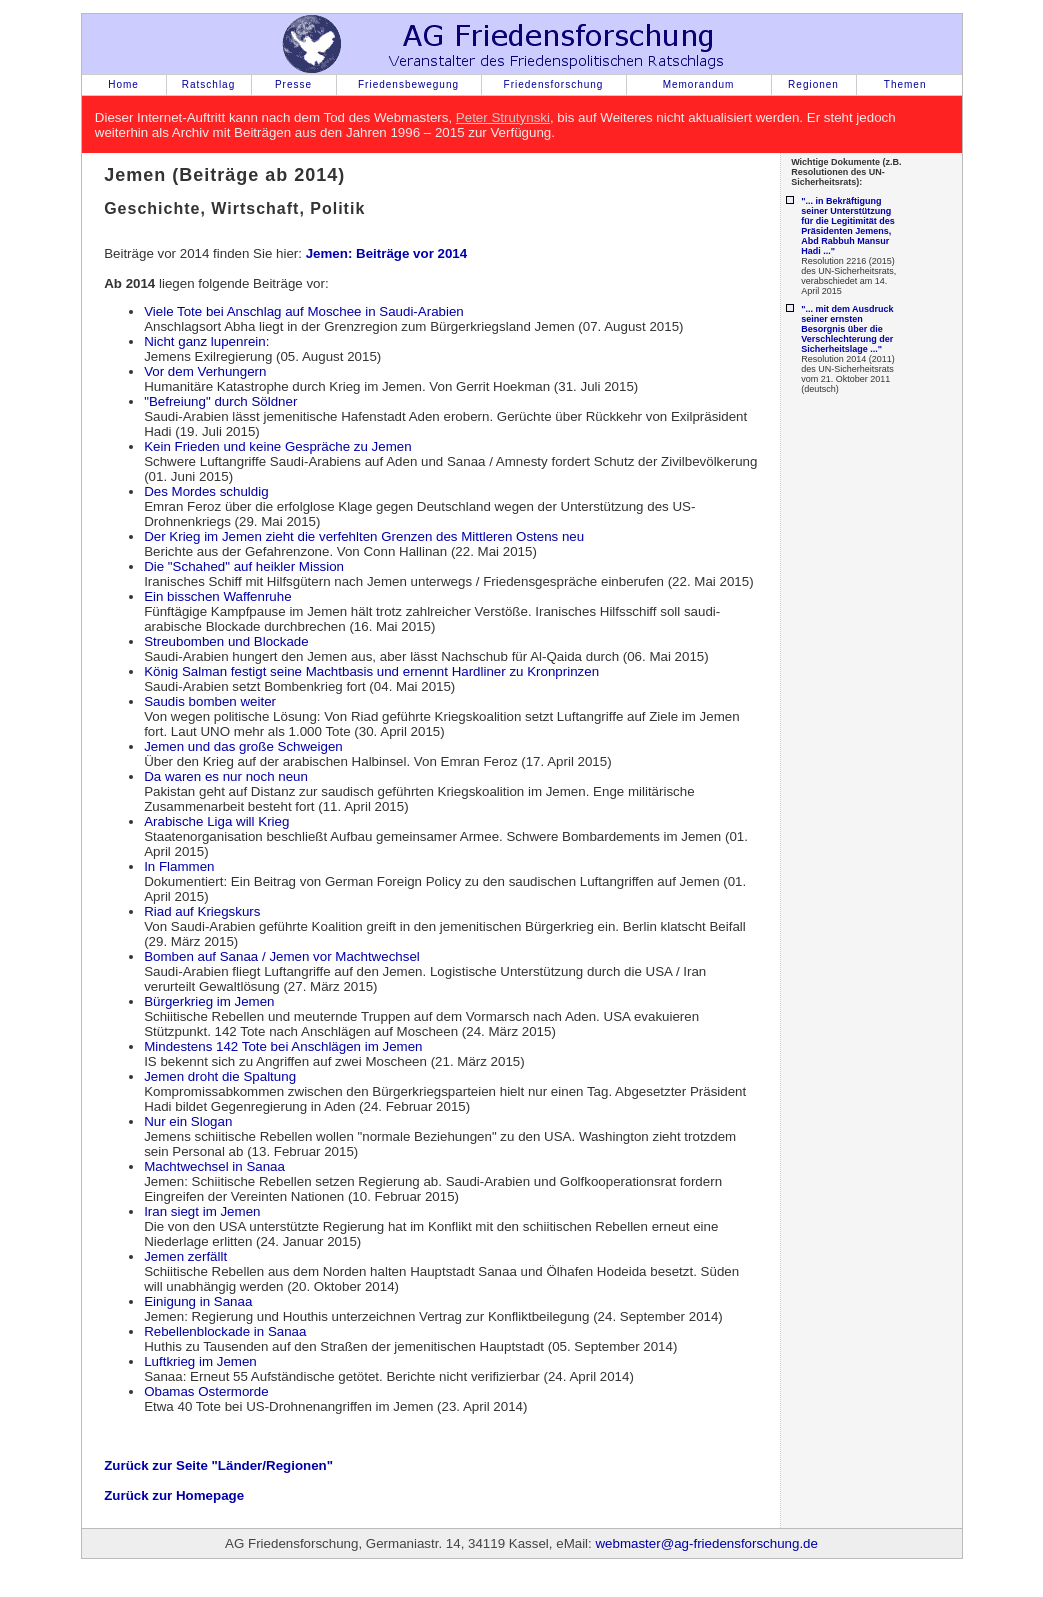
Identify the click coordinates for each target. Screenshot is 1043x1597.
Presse (293, 84)
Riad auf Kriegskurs (202, 911)
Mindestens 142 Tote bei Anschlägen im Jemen (283, 1046)
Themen (905, 84)
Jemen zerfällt (185, 1256)
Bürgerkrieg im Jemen (209, 1001)
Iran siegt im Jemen (202, 1211)
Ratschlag (208, 84)
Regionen (813, 84)
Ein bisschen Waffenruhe (217, 596)
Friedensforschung (554, 84)
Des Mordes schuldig (206, 491)
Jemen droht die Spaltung (220, 1076)
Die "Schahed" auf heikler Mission (244, 566)
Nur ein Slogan (188, 1121)
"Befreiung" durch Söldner (220, 401)
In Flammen (179, 866)
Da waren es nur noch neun (226, 776)
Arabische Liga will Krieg (216, 821)
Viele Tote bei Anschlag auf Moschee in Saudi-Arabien (304, 311)
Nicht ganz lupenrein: (206, 341)
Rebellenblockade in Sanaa (225, 1331)
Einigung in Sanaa (198, 1301)
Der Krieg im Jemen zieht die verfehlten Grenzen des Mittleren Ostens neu (364, 536)
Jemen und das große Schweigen (243, 746)
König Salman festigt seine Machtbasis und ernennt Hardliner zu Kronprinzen (371, 671)
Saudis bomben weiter (210, 701)
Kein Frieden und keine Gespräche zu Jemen (277, 446)
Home (123, 84)
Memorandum (699, 84)
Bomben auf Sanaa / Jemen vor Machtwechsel (282, 956)
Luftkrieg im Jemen (200, 1361)
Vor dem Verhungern (205, 371)
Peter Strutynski (503, 117)
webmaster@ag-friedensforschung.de (706, 1543)
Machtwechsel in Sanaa (214, 1166)
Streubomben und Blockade (226, 641)
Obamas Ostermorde (206, 1391)
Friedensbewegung (408, 84)
